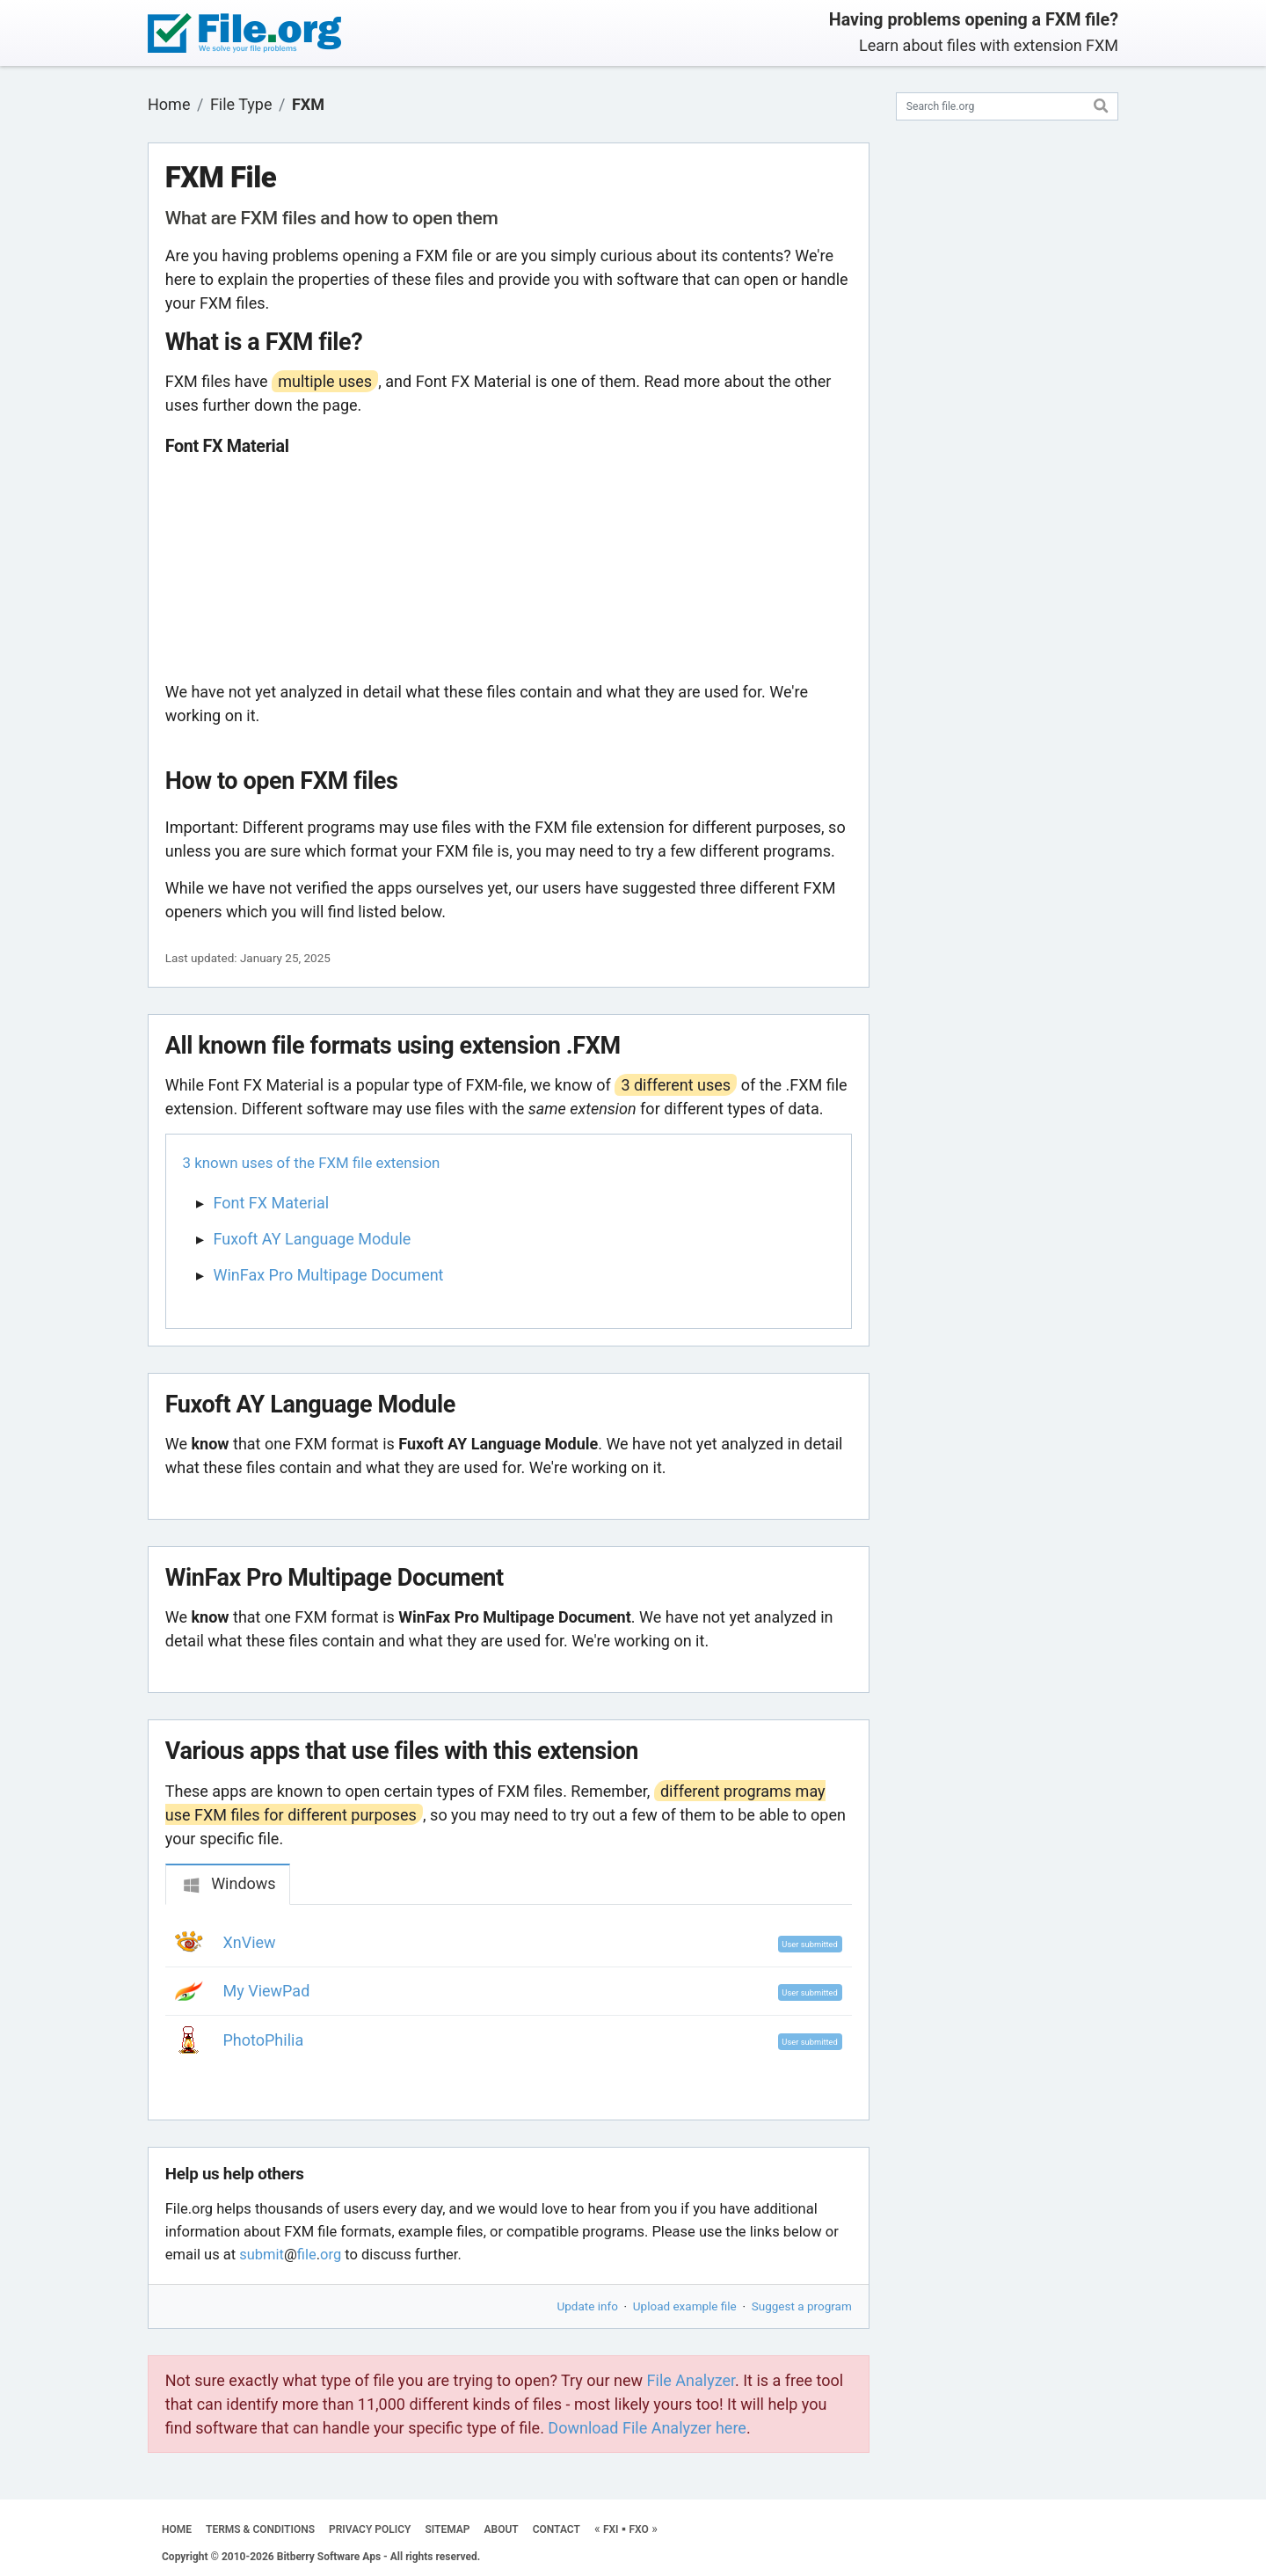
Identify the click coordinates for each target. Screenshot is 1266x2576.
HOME (177, 2529)
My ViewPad (266, 1990)
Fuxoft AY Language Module (312, 1239)
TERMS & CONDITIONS (260, 2529)
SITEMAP (447, 2529)
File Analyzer (691, 2380)
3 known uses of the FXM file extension (311, 1162)
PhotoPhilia (263, 2040)
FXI (611, 2529)
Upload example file (685, 2306)
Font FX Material (272, 1202)
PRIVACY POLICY (370, 2529)
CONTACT (556, 2529)
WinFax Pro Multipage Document (329, 1275)
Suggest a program (802, 2306)
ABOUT (501, 2529)
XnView (249, 1942)
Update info (587, 2306)
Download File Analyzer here (647, 2428)
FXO (639, 2529)
